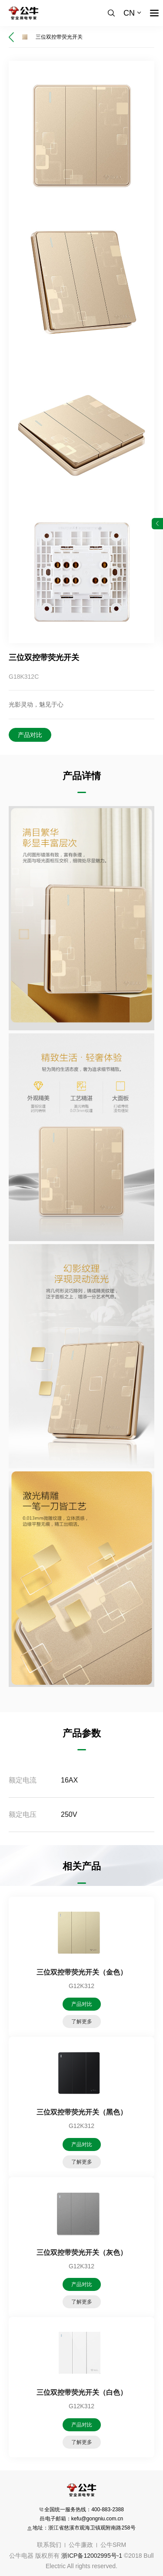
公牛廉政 (81, 2544)
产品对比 (30, 734)
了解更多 (81, 2021)
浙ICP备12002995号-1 (91, 2555)
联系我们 (49, 2544)
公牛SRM (113, 2544)
